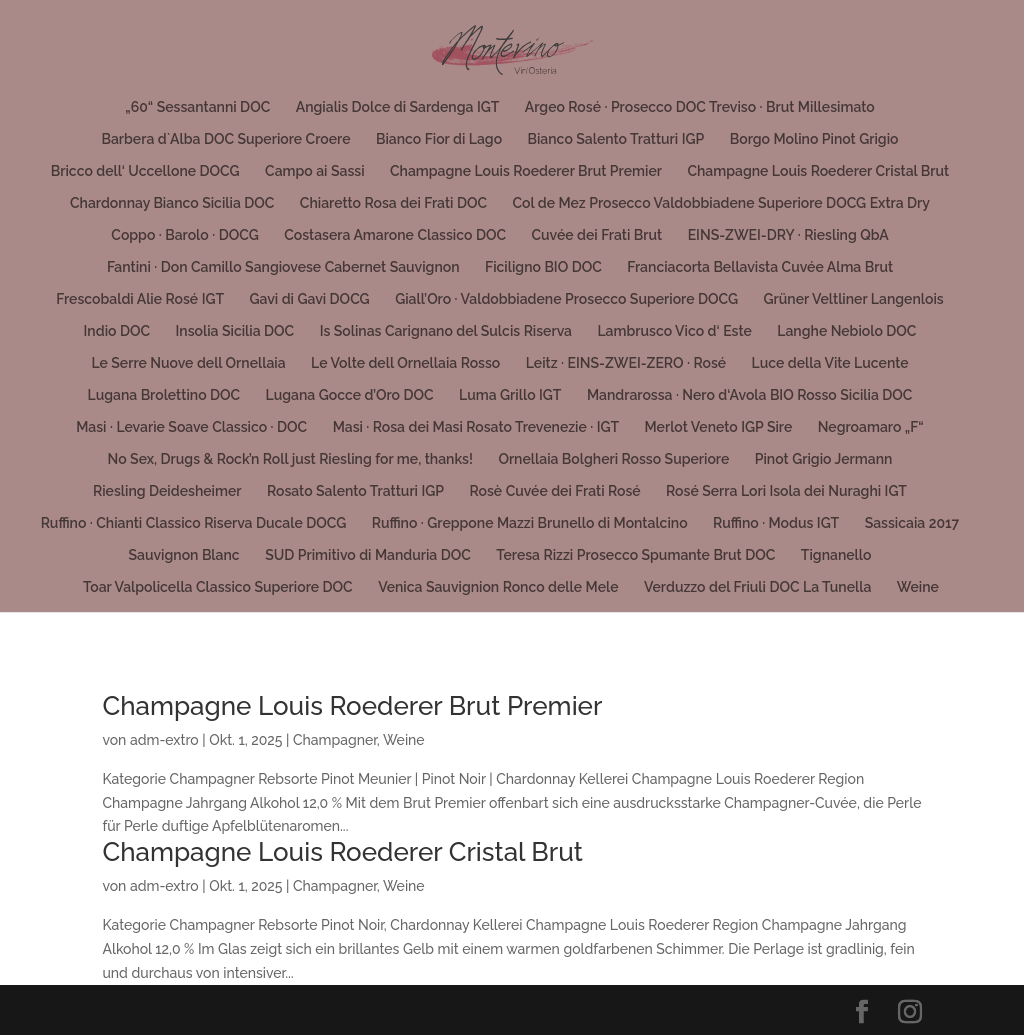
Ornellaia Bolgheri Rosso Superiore (613, 459)
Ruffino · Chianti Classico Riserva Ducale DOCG (194, 523)
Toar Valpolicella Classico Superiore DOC (218, 587)
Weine (918, 587)
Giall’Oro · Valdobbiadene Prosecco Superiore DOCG (566, 299)
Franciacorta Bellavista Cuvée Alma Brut (760, 267)
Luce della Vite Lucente (830, 363)
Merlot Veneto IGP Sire (719, 427)
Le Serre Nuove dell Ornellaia (188, 363)
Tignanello (836, 555)
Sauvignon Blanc (184, 555)
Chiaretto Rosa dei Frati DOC (393, 203)
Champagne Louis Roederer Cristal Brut (818, 171)
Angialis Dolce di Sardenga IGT (398, 107)
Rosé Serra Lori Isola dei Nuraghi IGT (786, 491)
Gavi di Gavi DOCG (309, 299)
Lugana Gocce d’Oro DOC (350, 395)
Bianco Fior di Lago (439, 139)
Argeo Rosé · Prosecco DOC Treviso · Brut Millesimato (700, 107)
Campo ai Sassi (314, 171)
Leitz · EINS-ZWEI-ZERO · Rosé (626, 363)
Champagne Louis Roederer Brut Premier (526, 171)
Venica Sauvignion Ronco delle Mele (498, 587)
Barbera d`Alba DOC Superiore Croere (226, 139)
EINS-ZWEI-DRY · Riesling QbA (788, 235)
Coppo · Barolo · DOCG (184, 235)
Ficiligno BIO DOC (543, 267)
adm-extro (164, 740)
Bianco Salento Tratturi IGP (616, 139)
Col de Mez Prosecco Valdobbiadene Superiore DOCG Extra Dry (721, 203)
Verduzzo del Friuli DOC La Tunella (757, 587)
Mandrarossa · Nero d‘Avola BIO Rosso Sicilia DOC (750, 395)
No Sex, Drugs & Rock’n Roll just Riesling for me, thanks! (290, 459)
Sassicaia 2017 (912, 523)
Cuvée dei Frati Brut (596, 235)
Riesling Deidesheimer (167, 491)
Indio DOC (117, 331)
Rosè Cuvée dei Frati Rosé (555, 491)
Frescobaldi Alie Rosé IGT (140, 299)
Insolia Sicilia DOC (235, 331)
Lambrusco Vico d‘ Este (674, 331)
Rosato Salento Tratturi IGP (355, 491)
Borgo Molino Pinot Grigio (814, 139)
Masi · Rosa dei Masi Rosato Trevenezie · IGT (476, 427)
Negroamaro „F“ (871, 427)
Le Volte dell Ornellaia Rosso (405, 363)
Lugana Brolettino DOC (164, 395)
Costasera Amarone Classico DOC (395, 235)
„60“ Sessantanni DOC (197, 107)
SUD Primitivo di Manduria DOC (368, 555)
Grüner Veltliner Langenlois (854, 299)
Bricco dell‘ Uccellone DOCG (145, 171)
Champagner (335, 740)
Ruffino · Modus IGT (776, 523)
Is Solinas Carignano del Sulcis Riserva (446, 331)
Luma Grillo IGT (510, 395)
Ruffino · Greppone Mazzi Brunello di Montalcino (530, 523)
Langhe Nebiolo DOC (846, 331)
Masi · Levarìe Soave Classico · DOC (191, 427)
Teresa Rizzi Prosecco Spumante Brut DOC (635, 555)
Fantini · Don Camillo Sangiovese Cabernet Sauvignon (283, 267)
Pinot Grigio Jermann (824, 459)
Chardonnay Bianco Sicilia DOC (172, 203)
